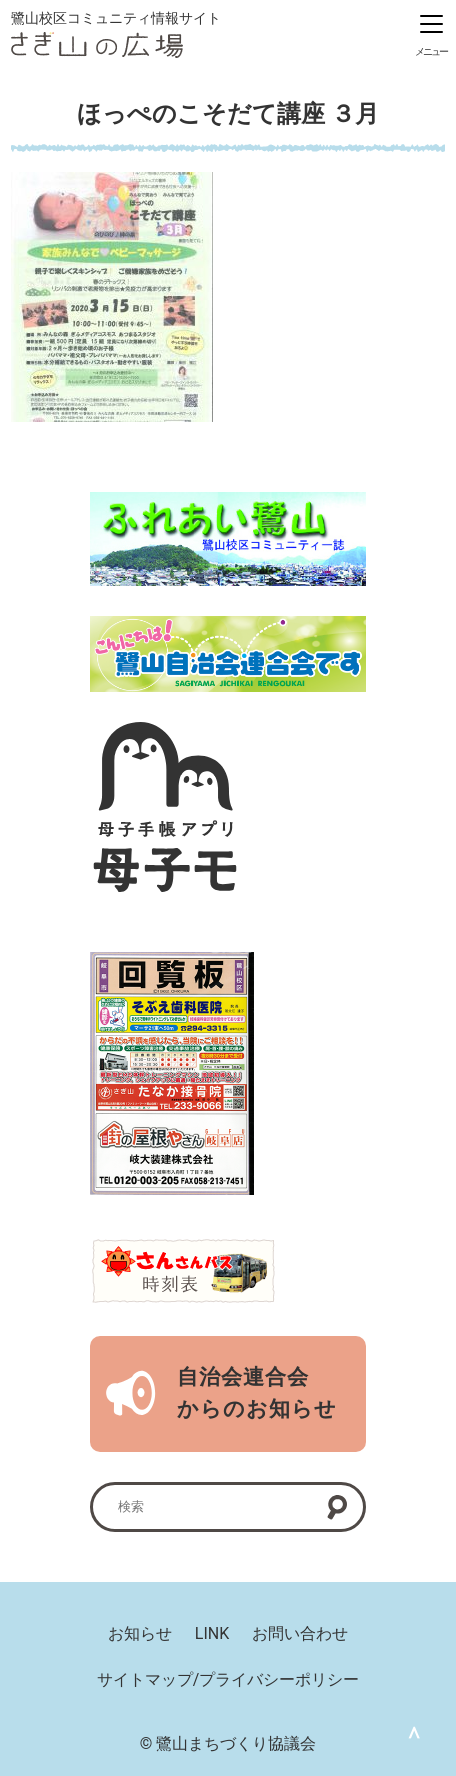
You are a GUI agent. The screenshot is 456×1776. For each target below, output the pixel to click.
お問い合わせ (300, 1633)
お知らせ (140, 1633)
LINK (212, 1633)
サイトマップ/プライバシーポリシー (228, 1679)
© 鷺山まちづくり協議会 (228, 1743)
